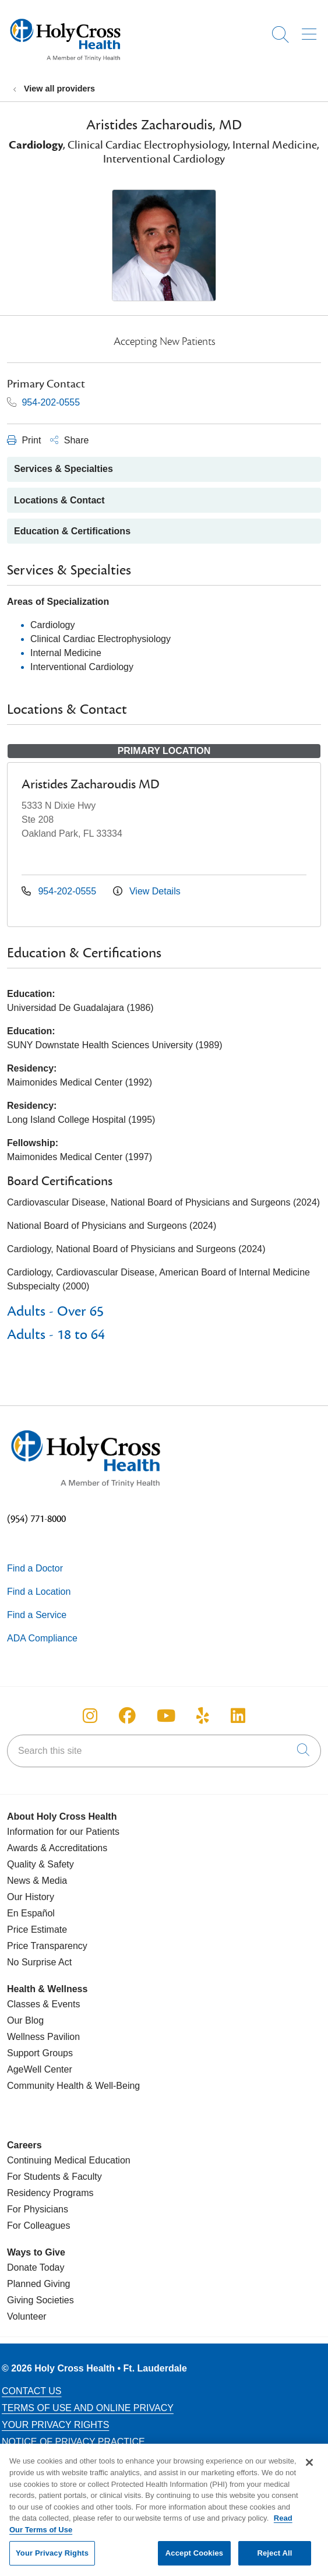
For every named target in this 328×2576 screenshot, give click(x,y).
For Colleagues (38, 2225)
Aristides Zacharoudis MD (91, 784)
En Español (31, 1913)
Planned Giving (38, 2284)
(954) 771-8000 (36, 1519)
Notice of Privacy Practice (73, 2442)
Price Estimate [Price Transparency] (37, 1929)
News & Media (37, 1881)
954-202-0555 (43, 402)
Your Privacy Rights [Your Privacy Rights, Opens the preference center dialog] (52, 2558)
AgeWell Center (39, 2069)
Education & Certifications (72, 531)
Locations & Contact (59, 500)
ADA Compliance (42, 1638)
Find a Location (38, 1592)
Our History (30, 1897)
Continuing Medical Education (69, 2160)
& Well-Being (112, 2086)
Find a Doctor (35, 1568)
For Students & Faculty (54, 2177)
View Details (147, 891)
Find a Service (36, 1615)
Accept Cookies (194, 2558)
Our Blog (25, 2020)
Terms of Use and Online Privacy (88, 2408)
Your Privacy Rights (55, 2425)
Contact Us (32, 2391)
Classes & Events (43, 2004)
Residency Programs (50, 2193)
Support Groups (40, 2053)
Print (24, 440)
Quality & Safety (40, 1864)
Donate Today (35, 2267)
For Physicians (37, 2209)
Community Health (45, 2086)
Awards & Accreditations (57, 1848)
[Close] (309, 2467)
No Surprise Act (39, 1962)
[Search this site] (164, 1751)
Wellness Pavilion (43, 2037)
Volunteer (27, 2316)
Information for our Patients (63, 1832)
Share (69, 440)
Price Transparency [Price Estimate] (47, 1946)
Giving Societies (40, 2300)
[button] (311, 30)
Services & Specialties (63, 469)
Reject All (274, 2558)
